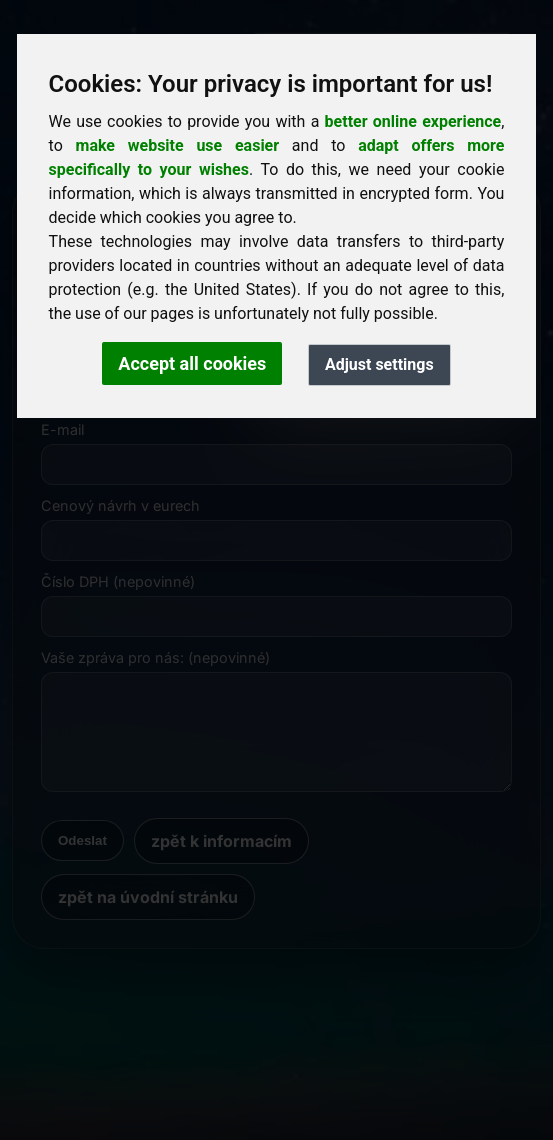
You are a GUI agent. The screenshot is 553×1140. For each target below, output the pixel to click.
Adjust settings (379, 364)
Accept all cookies (192, 363)
